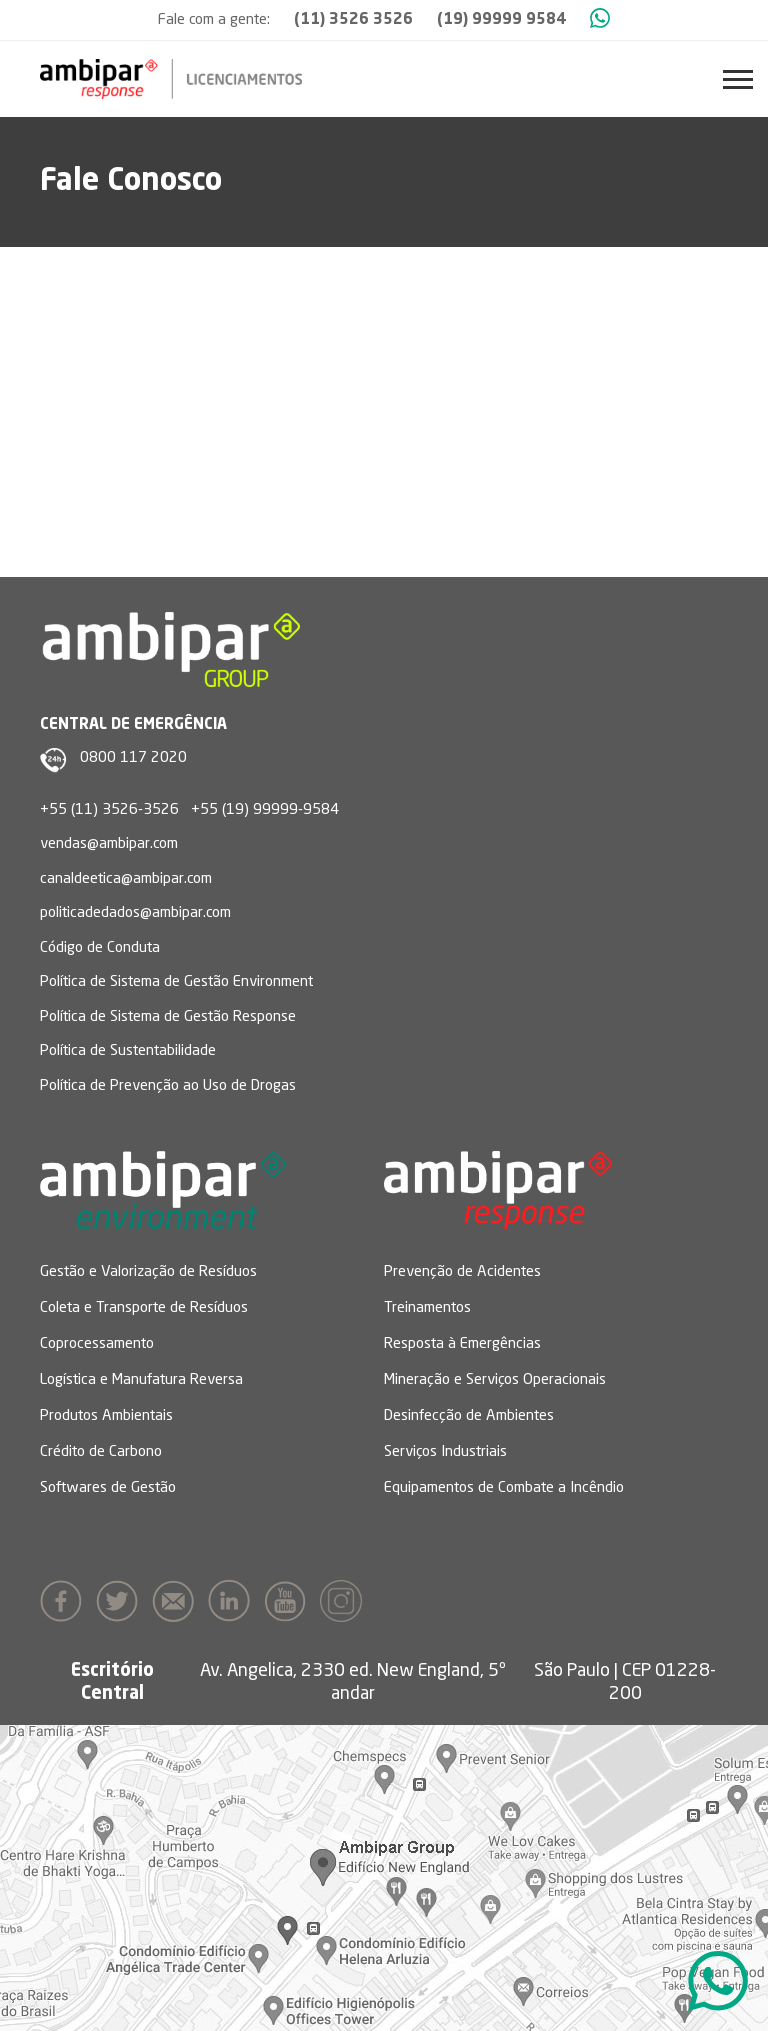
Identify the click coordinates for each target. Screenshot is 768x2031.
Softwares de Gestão (108, 1488)
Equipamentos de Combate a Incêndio (504, 1488)
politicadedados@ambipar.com (135, 913)
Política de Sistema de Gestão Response (168, 1017)
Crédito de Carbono (101, 1452)
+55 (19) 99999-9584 (265, 810)
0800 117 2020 (133, 758)
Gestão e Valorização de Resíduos (148, 1272)
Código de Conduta (100, 948)
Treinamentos (427, 1308)
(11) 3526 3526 (353, 20)
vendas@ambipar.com (109, 844)
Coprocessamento (97, 1344)
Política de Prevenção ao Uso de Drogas (168, 1086)
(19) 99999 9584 (501, 20)
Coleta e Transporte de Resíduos (144, 1308)
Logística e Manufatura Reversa (141, 1380)
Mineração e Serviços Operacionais (495, 1380)
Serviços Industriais (445, 1452)
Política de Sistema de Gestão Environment (176, 982)
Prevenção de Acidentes (462, 1272)
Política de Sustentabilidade (128, 1051)
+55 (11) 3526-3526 (109, 810)
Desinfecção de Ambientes (469, 1416)
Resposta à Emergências (462, 1344)
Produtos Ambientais (106, 1416)
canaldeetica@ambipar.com (126, 879)
